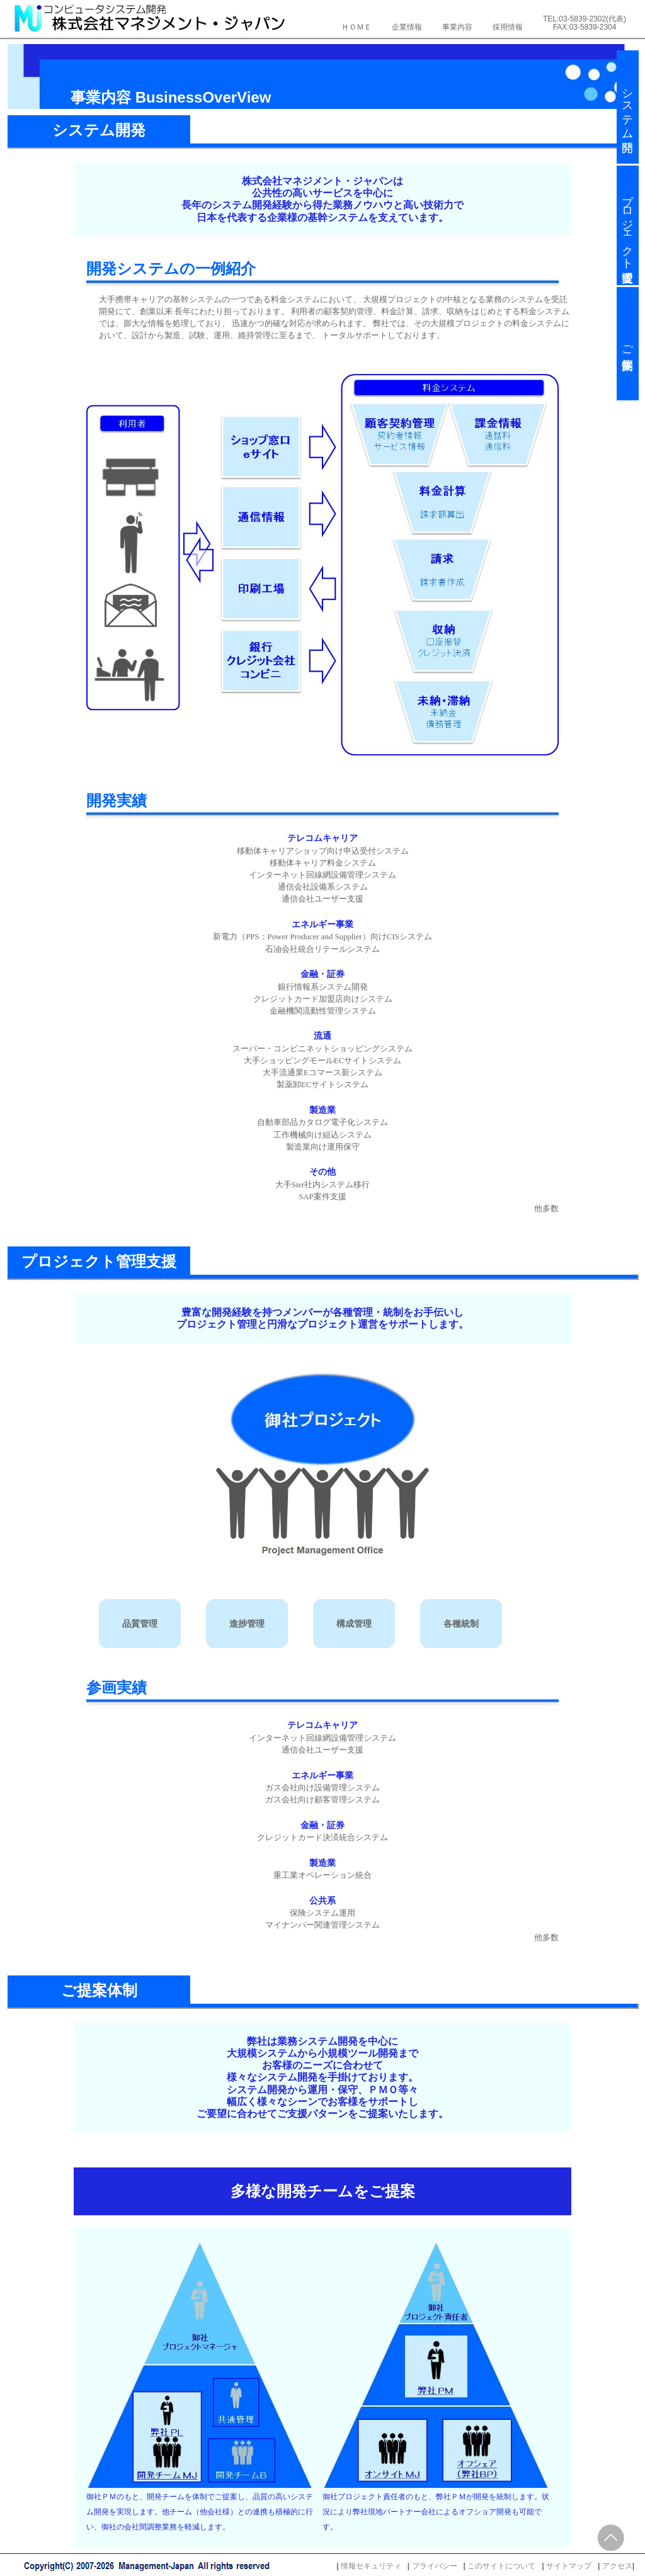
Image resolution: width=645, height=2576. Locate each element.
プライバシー (434, 2566)
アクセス (617, 2566)
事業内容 (457, 27)
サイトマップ (568, 2566)
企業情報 (407, 27)
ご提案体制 (627, 344)
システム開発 (627, 107)
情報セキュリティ (371, 2566)
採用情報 (508, 27)
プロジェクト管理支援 (627, 225)
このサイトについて (501, 2566)
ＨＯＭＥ (356, 27)
